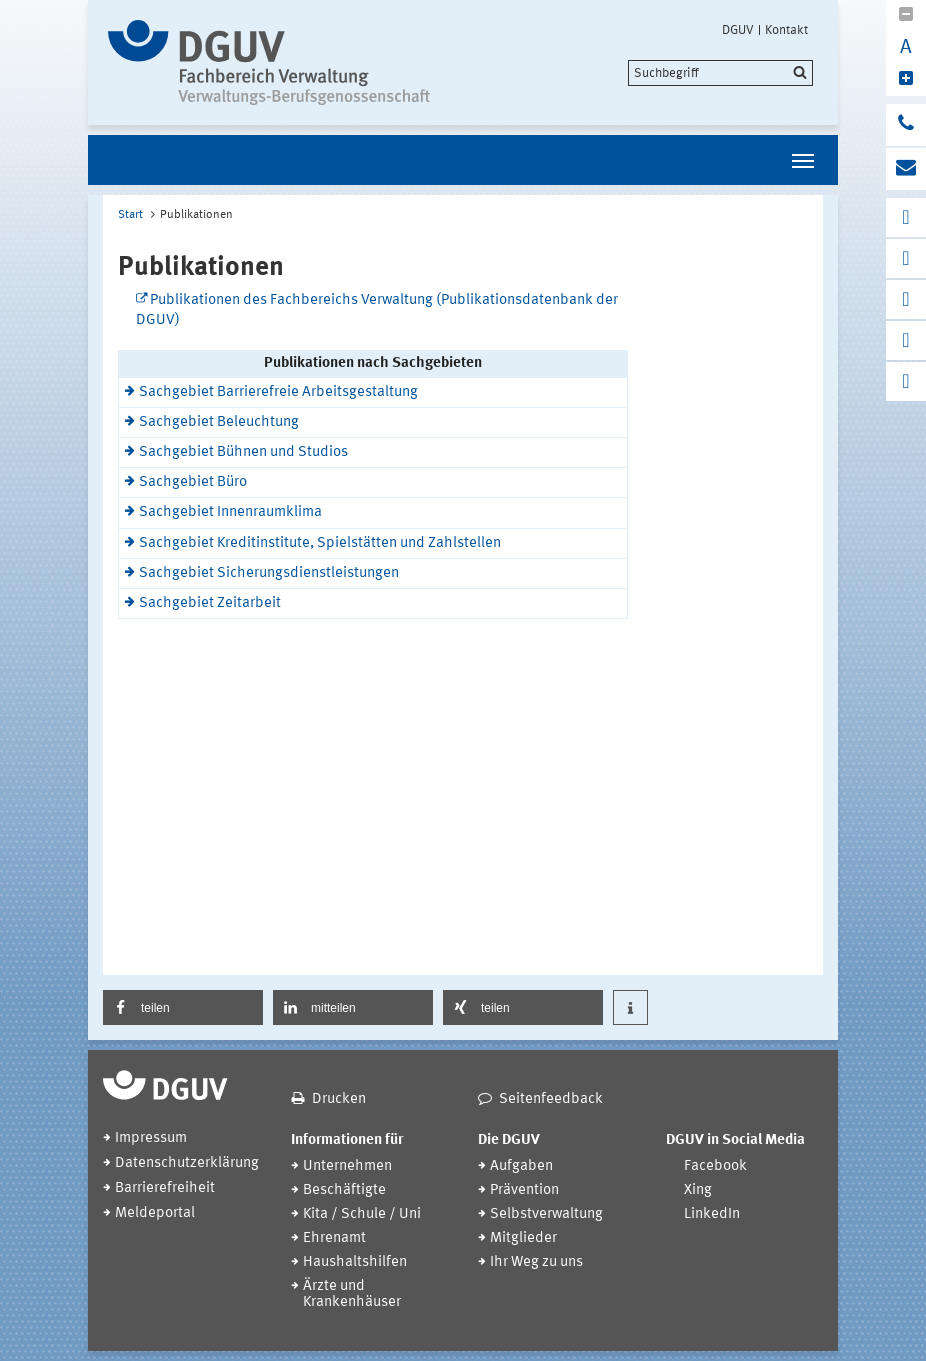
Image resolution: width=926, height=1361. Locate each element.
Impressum (151, 1138)
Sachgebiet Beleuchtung (219, 422)
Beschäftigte (344, 1190)
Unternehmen (347, 1166)
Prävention (524, 1190)
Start (130, 215)
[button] (183, 1007)
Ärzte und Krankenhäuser (352, 1294)
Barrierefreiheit (165, 1188)
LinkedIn (712, 1214)
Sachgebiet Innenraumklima (230, 512)
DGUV (738, 30)
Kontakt (786, 30)
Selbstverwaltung (546, 1214)
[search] (720, 73)
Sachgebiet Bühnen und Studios (243, 452)
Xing (698, 1190)
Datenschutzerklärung (187, 1163)
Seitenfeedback (551, 1099)
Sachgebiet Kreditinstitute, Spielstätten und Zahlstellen (320, 543)
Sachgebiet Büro (193, 482)
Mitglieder (523, 1238)
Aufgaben (521, 1166)
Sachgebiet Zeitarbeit (210, 603)
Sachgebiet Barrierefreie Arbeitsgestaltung (278, 392)
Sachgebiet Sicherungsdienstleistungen (269, 573)
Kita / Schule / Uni (362, 1214)
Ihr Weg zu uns (536, 1262)
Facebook (715, 1166)
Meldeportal (155, 1213)
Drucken (339, 1099)
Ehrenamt (334, 1238)
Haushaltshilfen (355, 1262)
